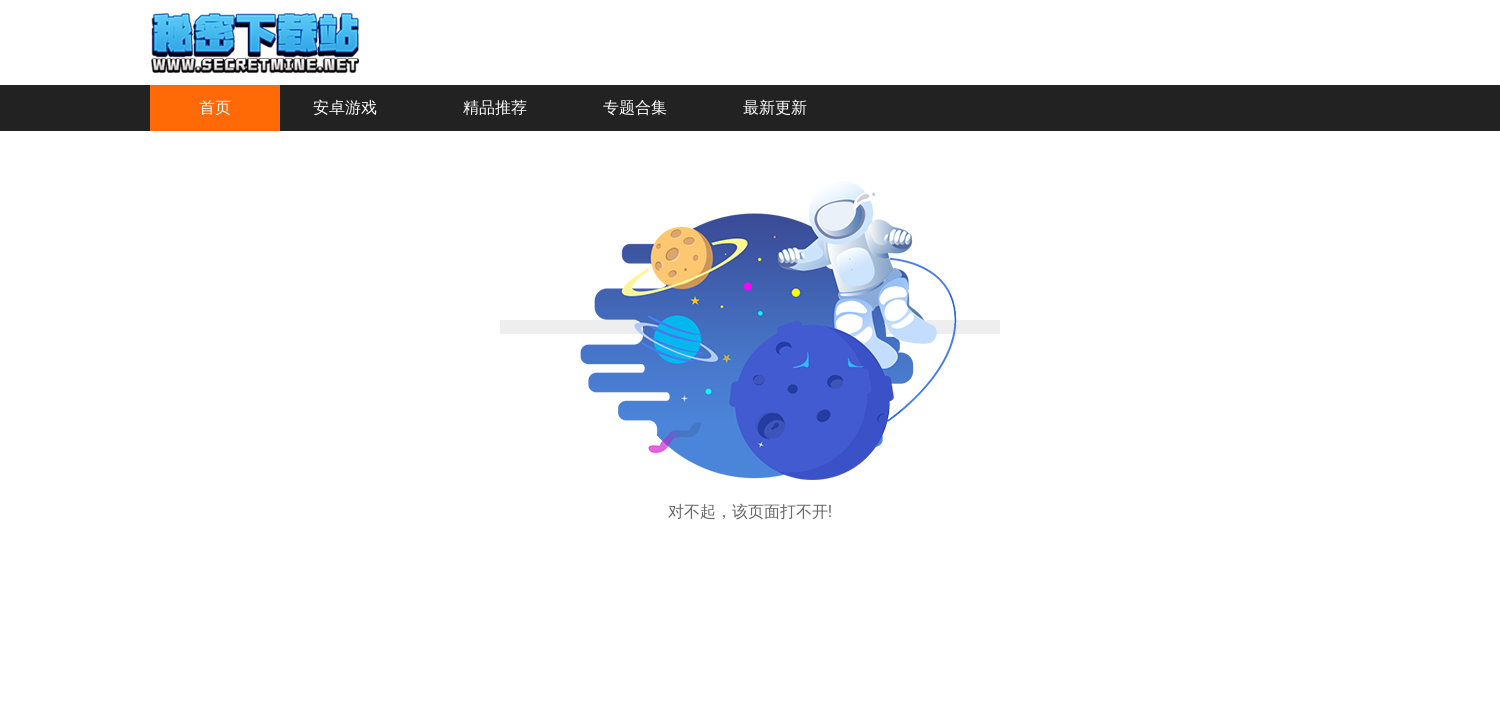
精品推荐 (495, 107)
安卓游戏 (345, 107)
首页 (215, 107)
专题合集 (635, 107)
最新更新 (775, 107)
